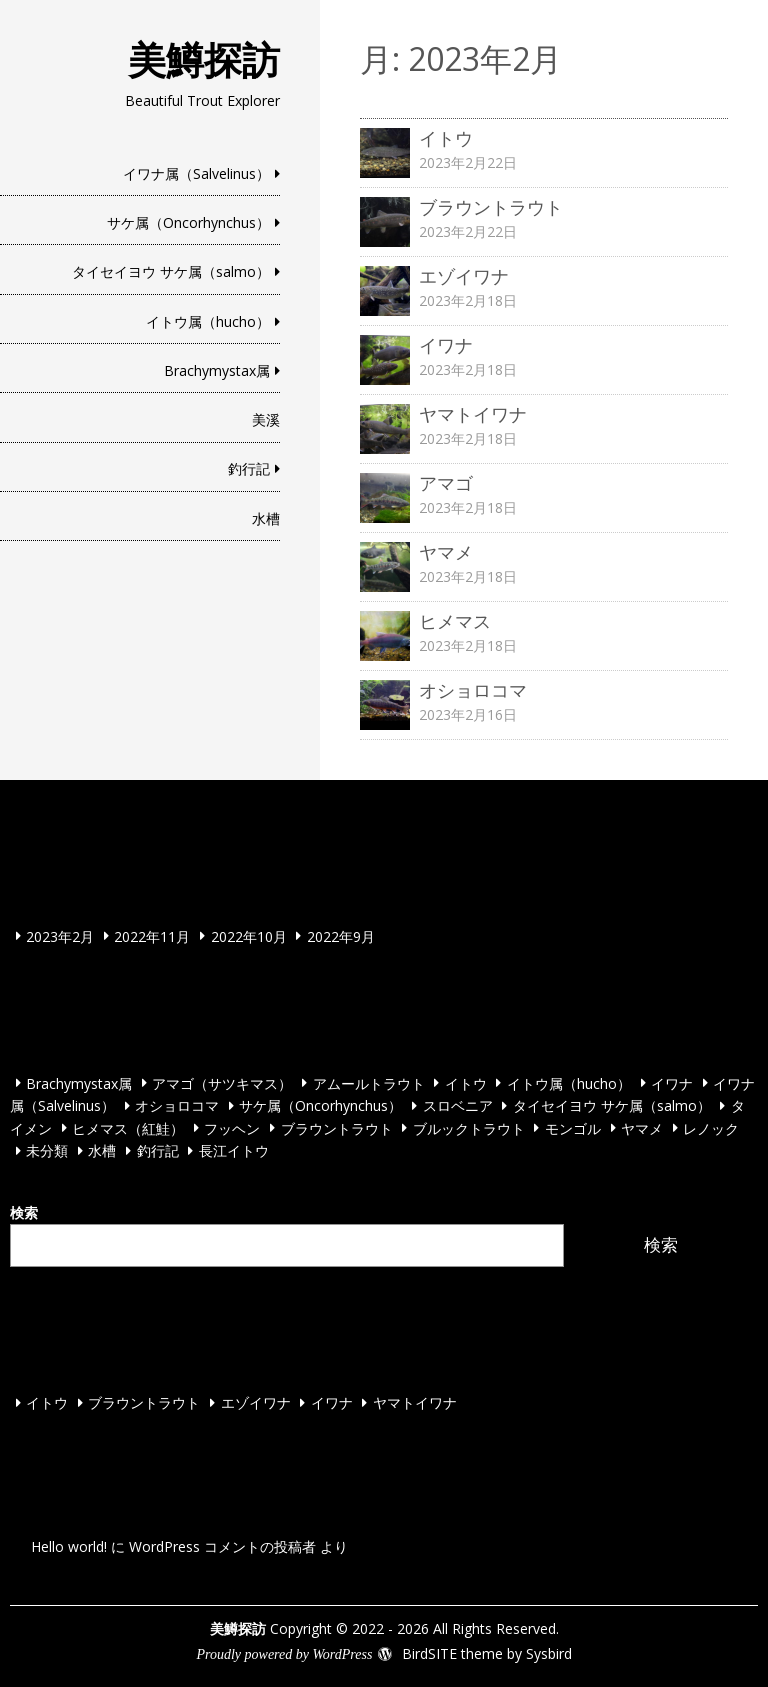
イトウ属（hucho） (208, 321)
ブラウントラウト (337, 1127)
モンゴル (573, 1127)
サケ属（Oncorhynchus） (188, 222)
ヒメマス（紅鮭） (128, 1127)
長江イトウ (234, 1150)
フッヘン (232, 1127)
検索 (24, 1212)
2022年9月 (341, 935)
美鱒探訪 (204, 59)
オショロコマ (177, 1105)
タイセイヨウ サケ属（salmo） (171, 271)
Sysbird (549, 1653)
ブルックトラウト (469, 1127)
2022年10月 (249, 935)
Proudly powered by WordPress (284, 1654)
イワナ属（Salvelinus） (196, 173)
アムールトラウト (369, 1082)
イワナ (672, 1082)
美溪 (266, 419)
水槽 (266, 518)
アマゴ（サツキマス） (222, 1082)
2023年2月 (60, 935)
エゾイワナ (256, 1402)
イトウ (466, 1082)
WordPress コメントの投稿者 (222, 1546)
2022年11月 (152, 935)
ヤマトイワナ (415, 1402)
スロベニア (458, 1105)
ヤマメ (642, 1127)
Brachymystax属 (217, 370)
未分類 (47, 1150)
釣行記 (249, 468)
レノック (711, 1127)
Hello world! (69, 1546)
